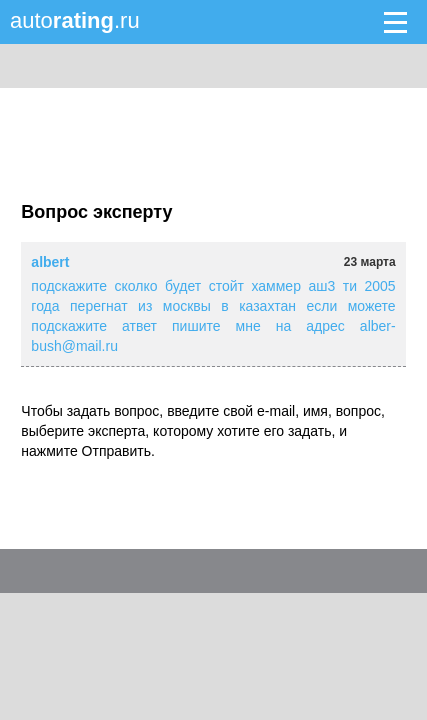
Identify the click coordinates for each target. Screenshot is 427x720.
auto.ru (75, 20)
